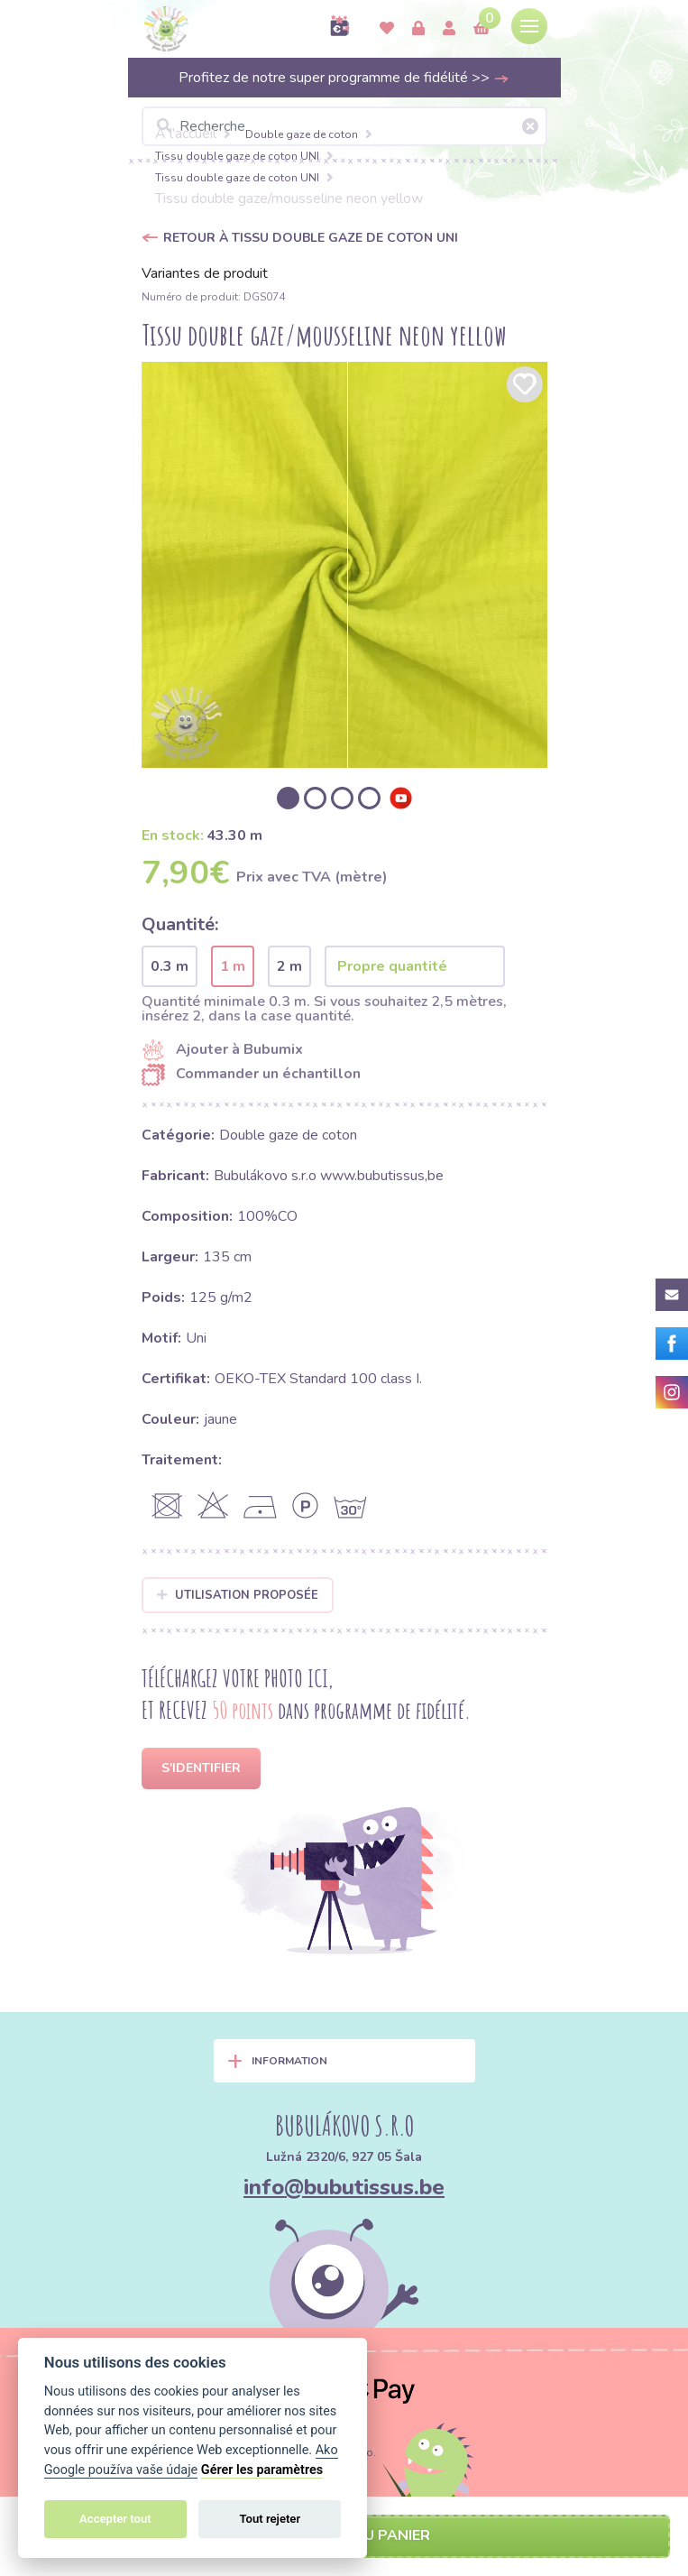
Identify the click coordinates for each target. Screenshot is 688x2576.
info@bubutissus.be (344, 2187)
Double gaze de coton (301, 134)
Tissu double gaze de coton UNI (237, 156)
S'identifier (201, 1768)
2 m (289, 966)
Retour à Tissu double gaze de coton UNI (310, 237)
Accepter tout (115, 2518)
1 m (232, 966)
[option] (344, 565)
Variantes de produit (205, 273)
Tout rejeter (269, 2518)
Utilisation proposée (238, 1595)
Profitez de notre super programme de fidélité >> (344, 78)
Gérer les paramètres (262, 2470)
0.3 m (169, 966)
